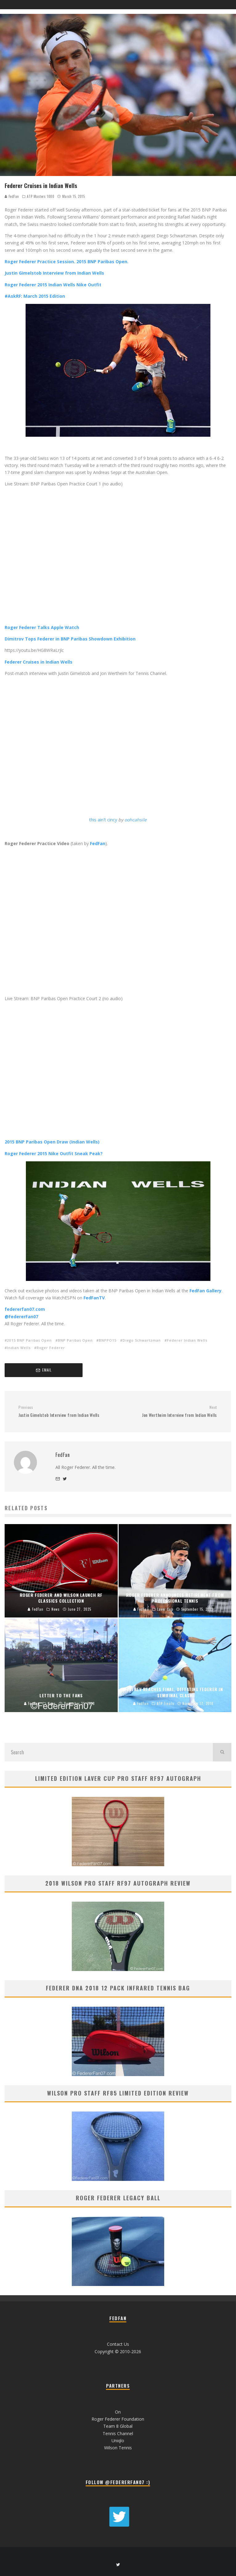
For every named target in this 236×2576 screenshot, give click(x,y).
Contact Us (118, 2344)
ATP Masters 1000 (40, 196)
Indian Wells (19, 1347)
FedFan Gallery (205, 1291)
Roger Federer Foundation (118, 2419)
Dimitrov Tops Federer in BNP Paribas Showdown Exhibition (70, 639)
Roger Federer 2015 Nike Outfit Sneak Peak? (54, 1153)
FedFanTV (94, 1298)
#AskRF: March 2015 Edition (35, 296)
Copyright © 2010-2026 (118, 2351)
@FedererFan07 (21, 1316)
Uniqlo (118, 2440)
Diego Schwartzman (142, 1340)
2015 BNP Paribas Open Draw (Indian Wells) (52, 1142)
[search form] (109, 1752)
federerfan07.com (25, 1309)
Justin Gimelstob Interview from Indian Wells (54, 273)
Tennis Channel (118, 2433)
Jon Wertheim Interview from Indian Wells (169, 1411)
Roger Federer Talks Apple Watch (42, 627)
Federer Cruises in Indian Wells (38, 662)
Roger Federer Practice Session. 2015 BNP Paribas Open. (66, 261)
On (118, 2412)
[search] (222, 1752)
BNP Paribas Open (75, 1340)
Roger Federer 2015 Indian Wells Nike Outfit (53, 285)
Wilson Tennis (118, 2448)
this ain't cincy (103, 820)
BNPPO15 (107, 1340)
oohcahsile (135, 820)
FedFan (12, 196)
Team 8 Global (117, 2426)
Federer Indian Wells (187, 1340)
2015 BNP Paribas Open (29, 1340)
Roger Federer (51, 1347)
